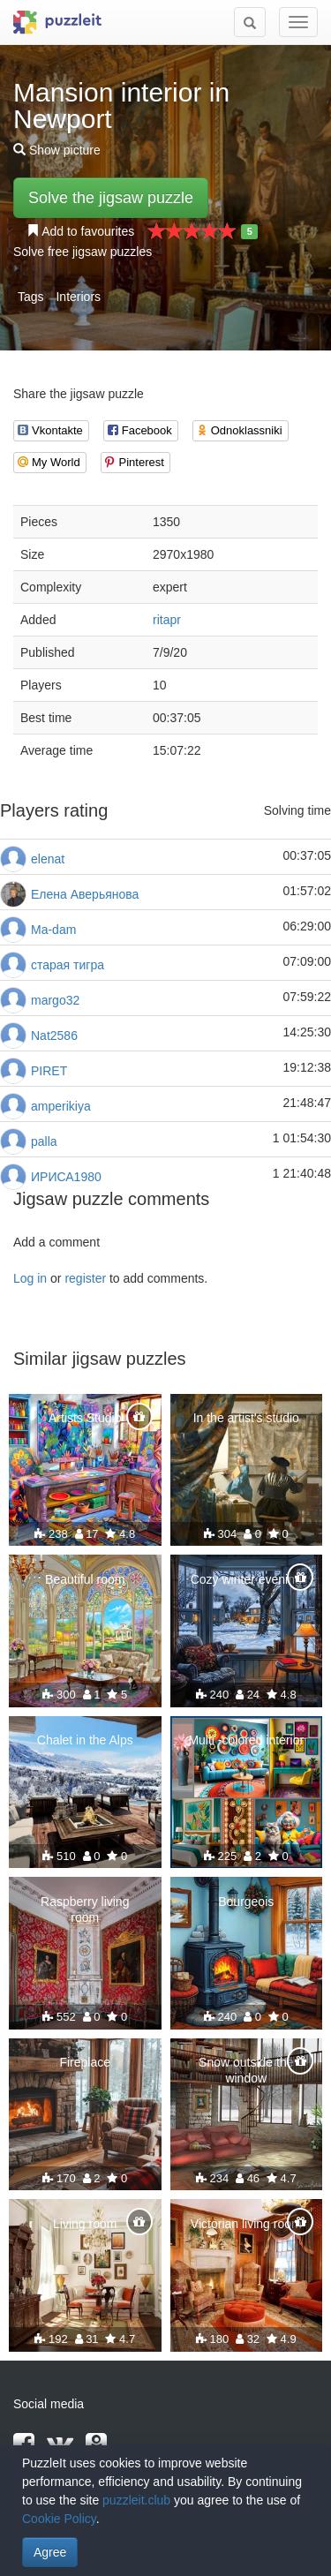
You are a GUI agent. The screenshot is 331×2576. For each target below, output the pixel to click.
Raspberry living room (85, 1909)
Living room (85, 2224)
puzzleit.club (136, 2500)
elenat (47, 859)
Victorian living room (246, 2224)
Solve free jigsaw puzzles (82, 252)
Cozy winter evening (246, 1579)
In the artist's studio (246, 1418)
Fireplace (84, 2062)
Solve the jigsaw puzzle (110, 198)
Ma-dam (53, 930)
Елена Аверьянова (85, 894)
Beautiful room (84, 1579)
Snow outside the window (246, 2070)
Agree (50, 2552)
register (85, 1278)
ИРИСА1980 (66, 1177)
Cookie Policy (59, 2519)
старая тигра (67, 965)
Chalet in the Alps (85, 1740)
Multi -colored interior (246, 1740)
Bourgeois (246, 1901)
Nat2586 (54, 1035)
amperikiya (61, 1106)
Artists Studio (85, 1418)
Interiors (78, 297)
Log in (30, 1278)
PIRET (49, 1071)
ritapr (167, 620)
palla (44, 1141)
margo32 (55, 1000)
